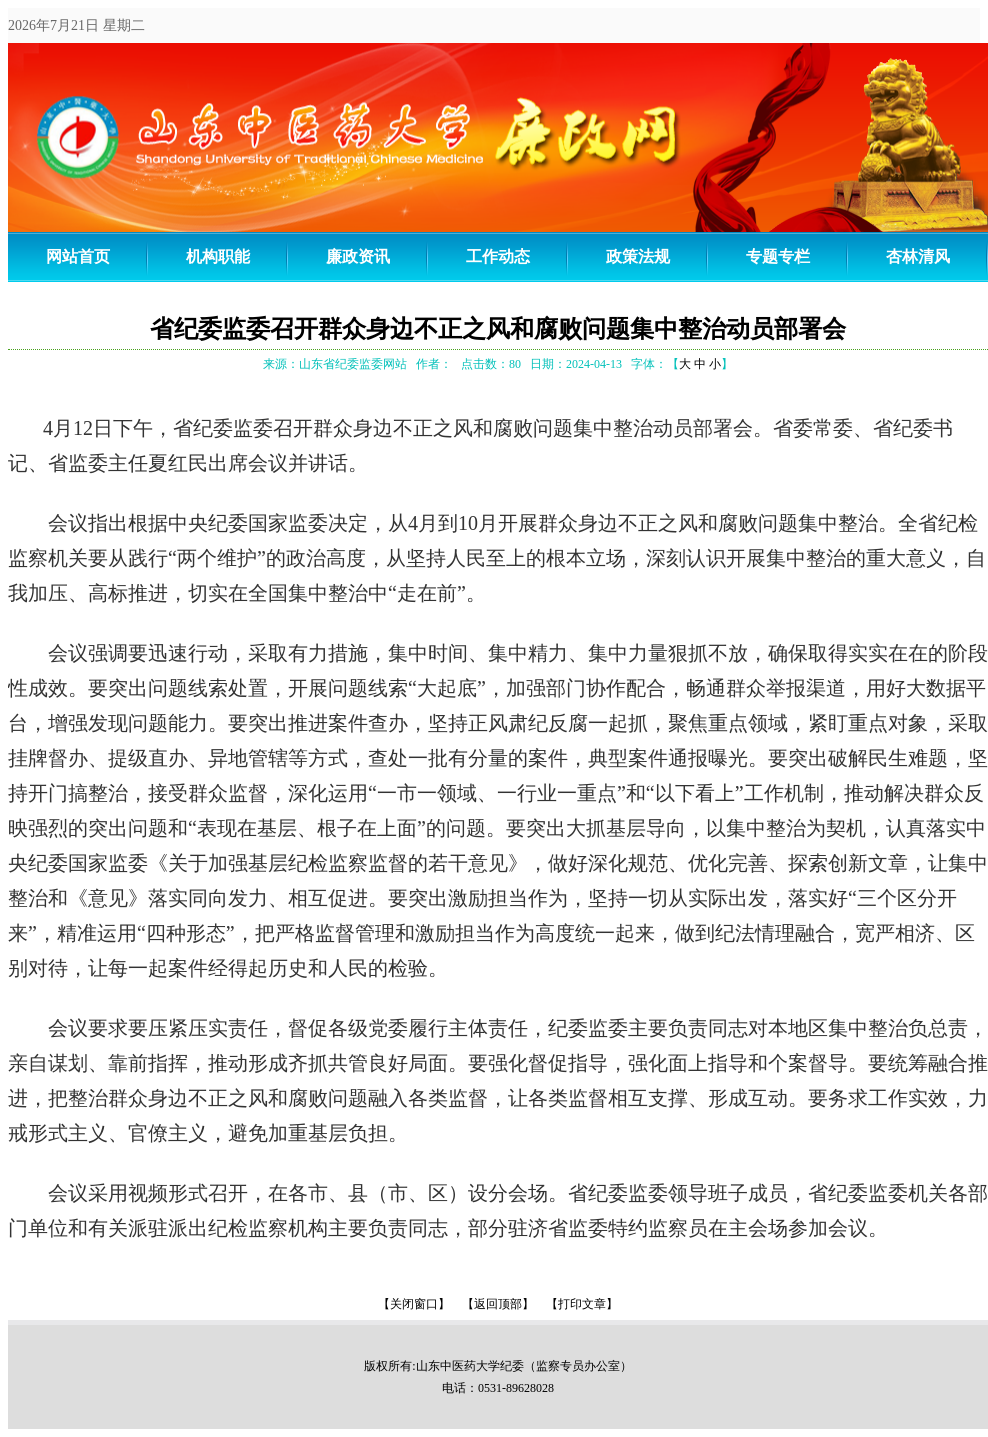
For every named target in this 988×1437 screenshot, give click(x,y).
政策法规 (638, 256)
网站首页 (78, 256)
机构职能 (218, 256)
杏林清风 (918, 256)
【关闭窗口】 (414, 1304)
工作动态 (498, 256)
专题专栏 (778, 256)
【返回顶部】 (498, 1304)
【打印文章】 (582, 1304)
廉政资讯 (358, 256)
